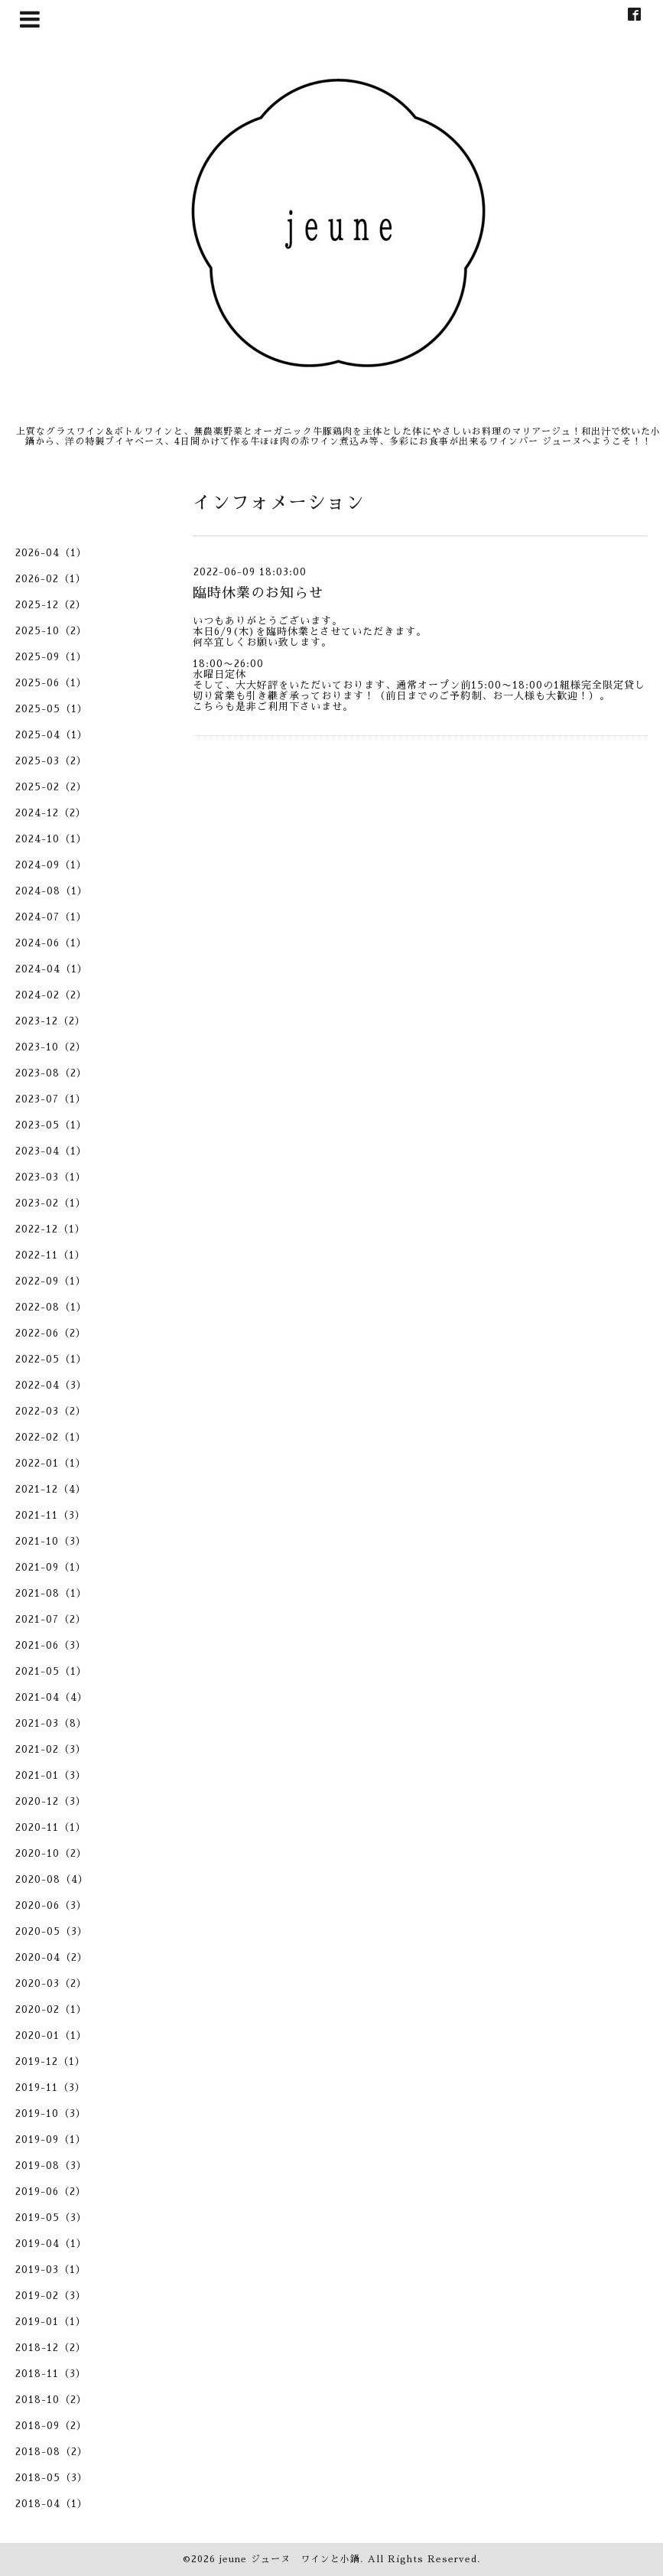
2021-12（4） (50, 1489)
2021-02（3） (50, 1749)
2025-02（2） (51, 787)
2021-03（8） (51, 1723)
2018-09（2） (51, 2426)
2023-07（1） (50, 1099)
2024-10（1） (51, 839)
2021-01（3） (50, 1775)
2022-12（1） (50, 1229)
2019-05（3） (51, 2218)
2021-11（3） (50, 1515)
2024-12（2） (50, 813)
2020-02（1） (51, 2009)
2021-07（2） (50, 1619)
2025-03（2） (51, 761)
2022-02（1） (50, 1437)
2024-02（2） (51, 995)
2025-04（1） (51, 735)
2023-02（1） (50, 1203)
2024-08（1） (51, 891)
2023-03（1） (50, 1177)
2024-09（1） (51, 865)
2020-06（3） (51, 1905)
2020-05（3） (51, 1931)
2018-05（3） (51, 2478)
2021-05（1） (51, 1671)
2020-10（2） (51, 1853)
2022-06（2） (50, 1333)
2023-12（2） (50, 1021)
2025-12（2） (50, 605)
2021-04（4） (51, 1697)
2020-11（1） (50, 1827)
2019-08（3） (51, 2166)
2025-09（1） (51, 657)
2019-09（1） (50, 2139)
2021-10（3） (50, 1541)
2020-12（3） (50, 1801)
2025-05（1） (51, 709)
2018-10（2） (51, 2400)
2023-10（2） (50, 1047)
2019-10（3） (50, 2113)
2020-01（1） (51, 2035)
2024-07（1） (51, 917)
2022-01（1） (50, 1463)
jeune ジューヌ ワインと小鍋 (289, 2559)
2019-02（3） (50, 2296)
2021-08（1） (51, 1593)
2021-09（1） (50, 1567)
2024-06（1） (51, 943)
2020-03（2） (51, 1983)
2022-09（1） (50, 1281)
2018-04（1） (51, 2504)
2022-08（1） (51, 1307)
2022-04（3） (51, 1385)
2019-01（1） (50, 2322)
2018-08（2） (51, 2452)
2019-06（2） (50, 2192)
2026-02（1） (50, 579)
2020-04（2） (51, 1957)
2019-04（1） (51, 2244)
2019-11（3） (50, 2087)
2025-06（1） (51, 683)
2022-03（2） (50, 1411)
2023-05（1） (51, 1125)
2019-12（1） (50, 2061)
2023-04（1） (51, 1151)
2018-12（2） (50, 2348)
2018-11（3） (50, 2374)
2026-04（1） (51, 553)
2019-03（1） (50, 2270)
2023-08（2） (51, 1073)
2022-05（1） (51, 1359)
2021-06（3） (50, 1645)
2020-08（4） (52, 1879)
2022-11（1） (50, 1255)
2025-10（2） (51, 631)
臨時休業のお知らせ (258, 593)
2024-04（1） (51, 969)
